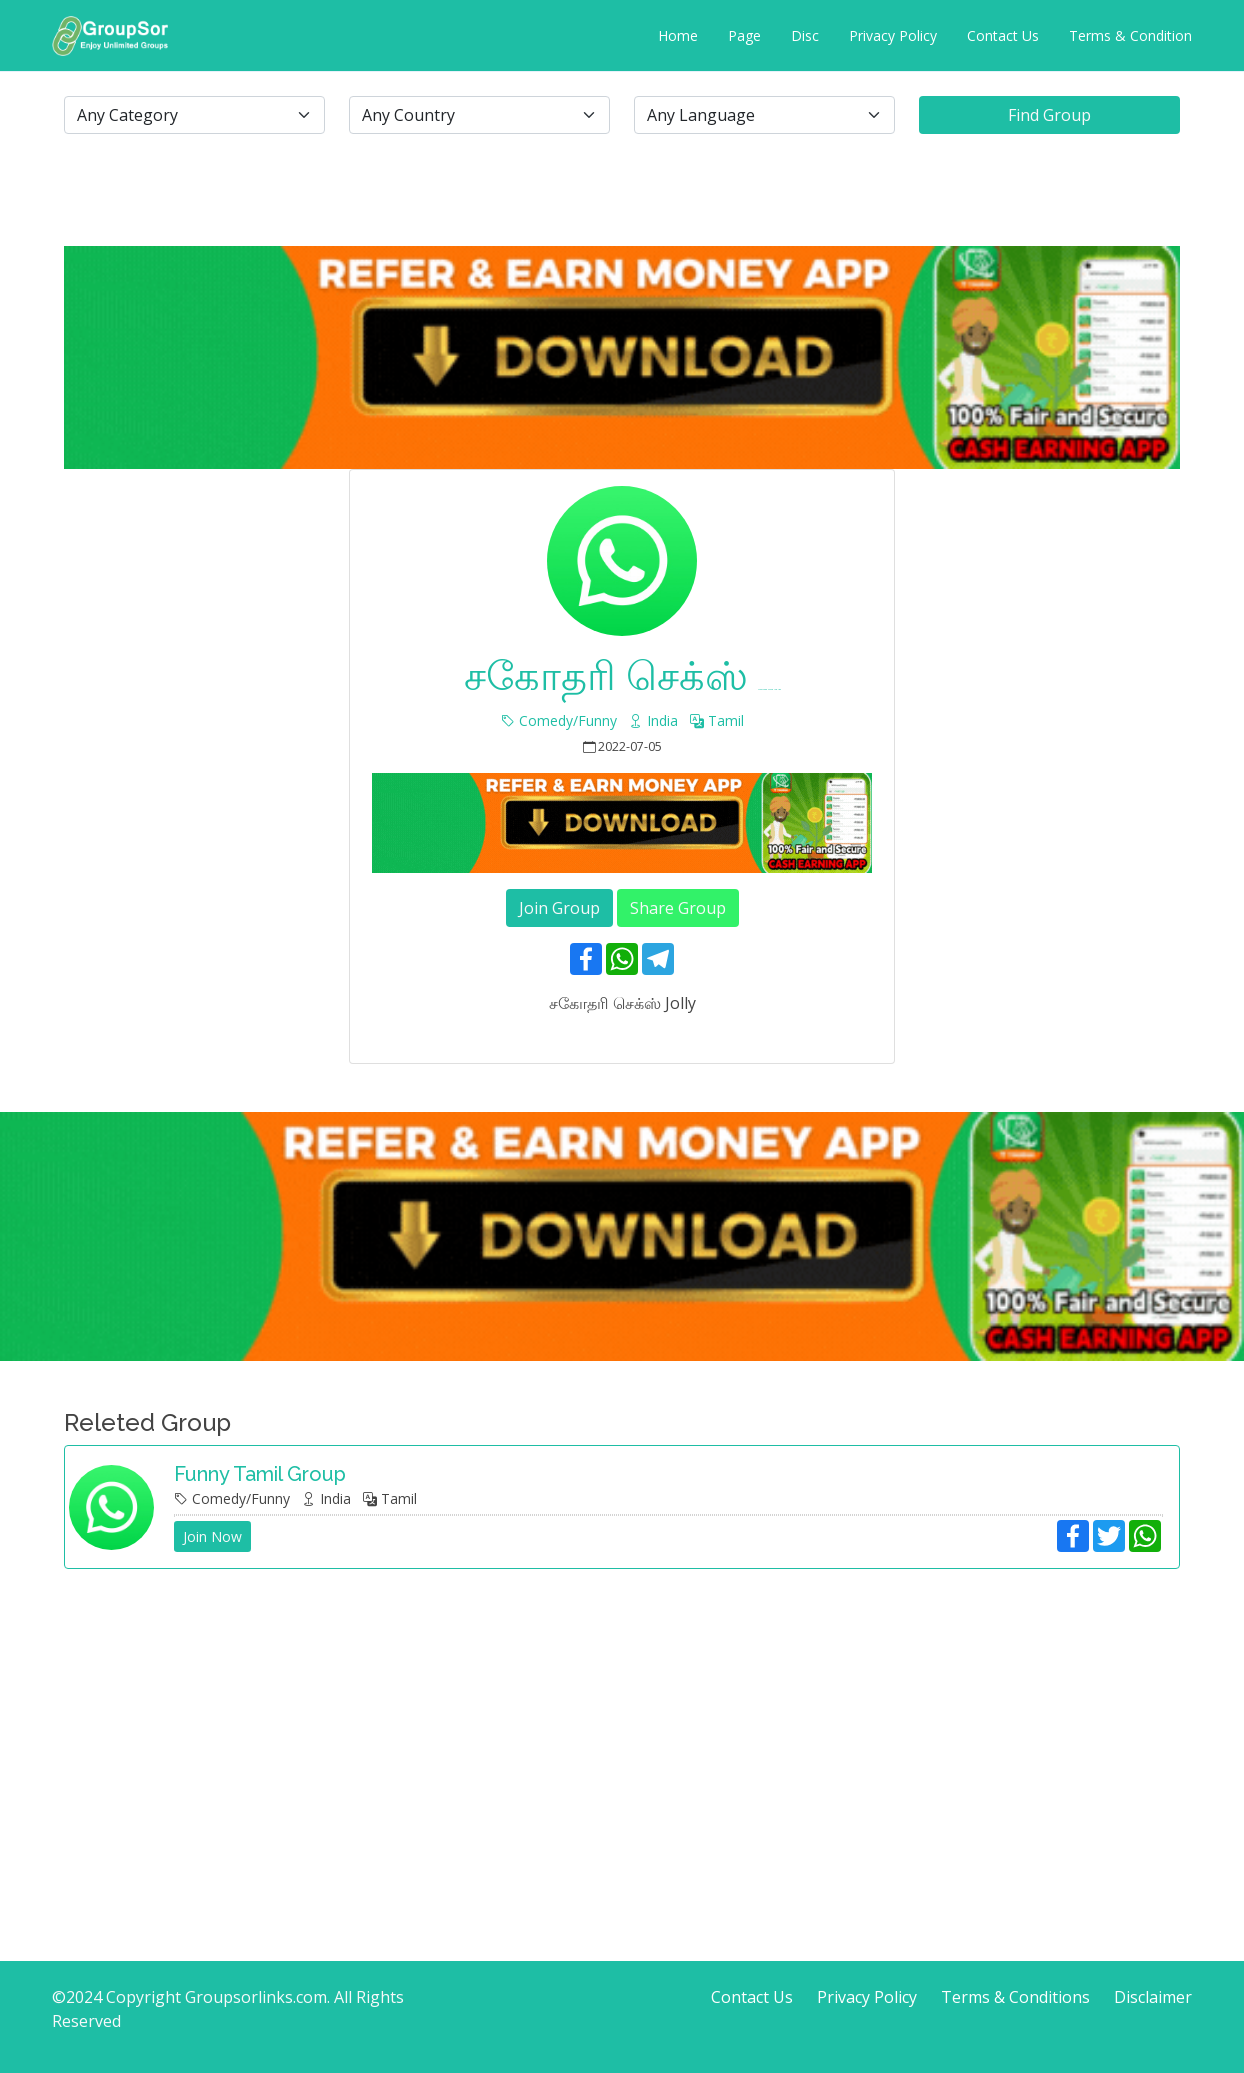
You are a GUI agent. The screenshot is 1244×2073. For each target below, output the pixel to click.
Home (678, 35)
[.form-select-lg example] (194, 115)
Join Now (212, 1536)
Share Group (678, 908)
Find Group (1049, 115)
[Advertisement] (622, 1725)
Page (744, 35)
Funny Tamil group (260, 1474)
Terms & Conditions (1015, 1997)
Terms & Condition (1130, 35)
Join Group (559, 908)
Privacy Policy (893, 35)
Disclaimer (1153, 1997)
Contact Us (1003, 35)
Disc (805, 35)
